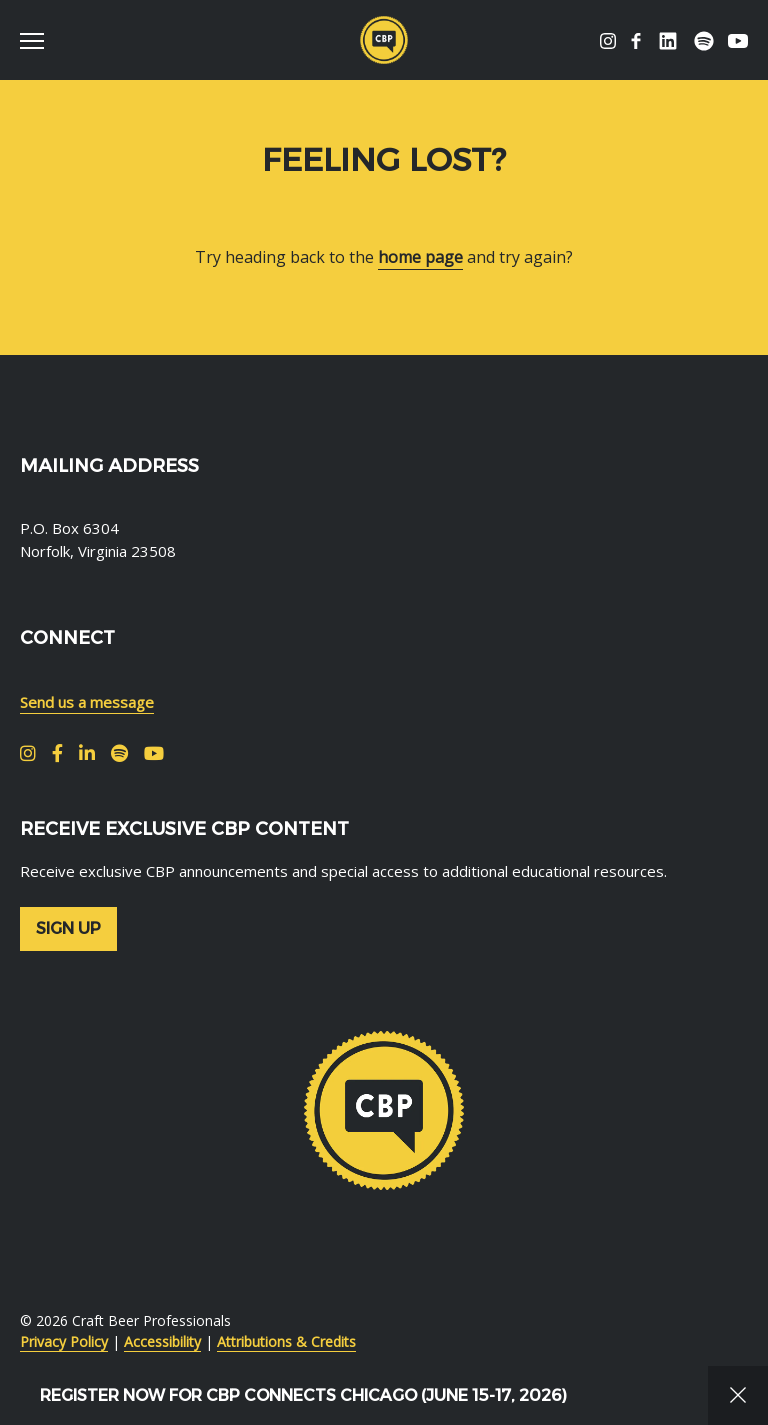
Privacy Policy (64, 1341)
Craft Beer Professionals (384, 40)
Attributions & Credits (286, 1341)
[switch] (40, 40)
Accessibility (162, 1341)
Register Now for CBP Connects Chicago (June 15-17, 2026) (303, 1395)
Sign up (68, 928)
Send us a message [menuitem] (87, 702)
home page (420, 257)
